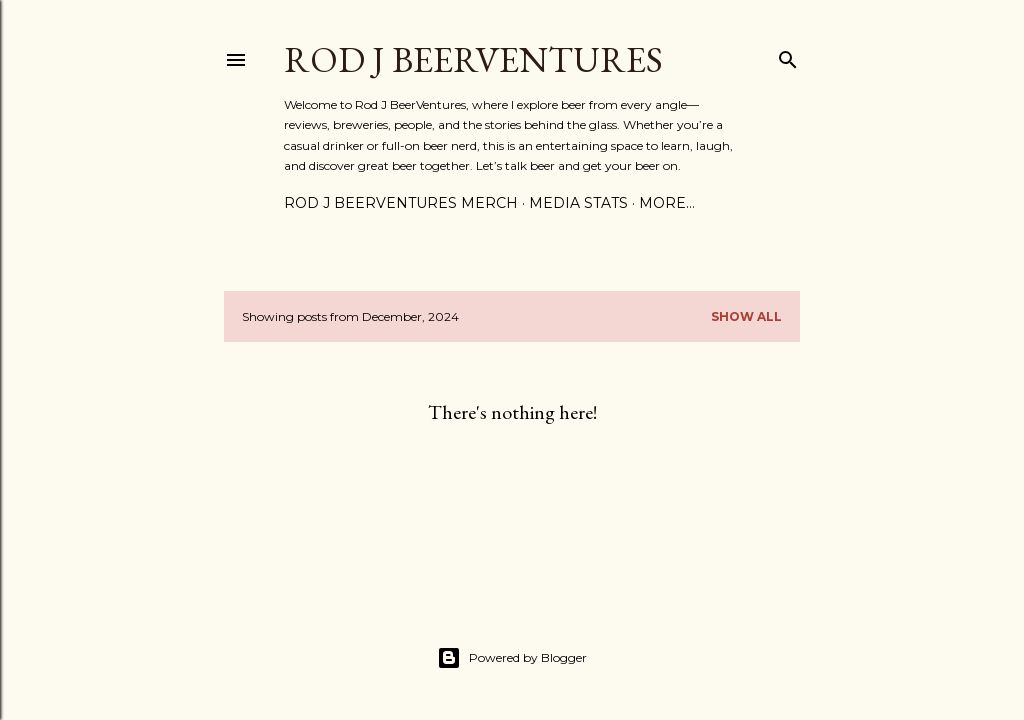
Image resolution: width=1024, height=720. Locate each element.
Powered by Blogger (512, 658)
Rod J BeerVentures (473, 59)
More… (667, 203)
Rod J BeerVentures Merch (401, 203)
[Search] (788, 55)
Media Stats (578, 203)
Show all (746, 316)
